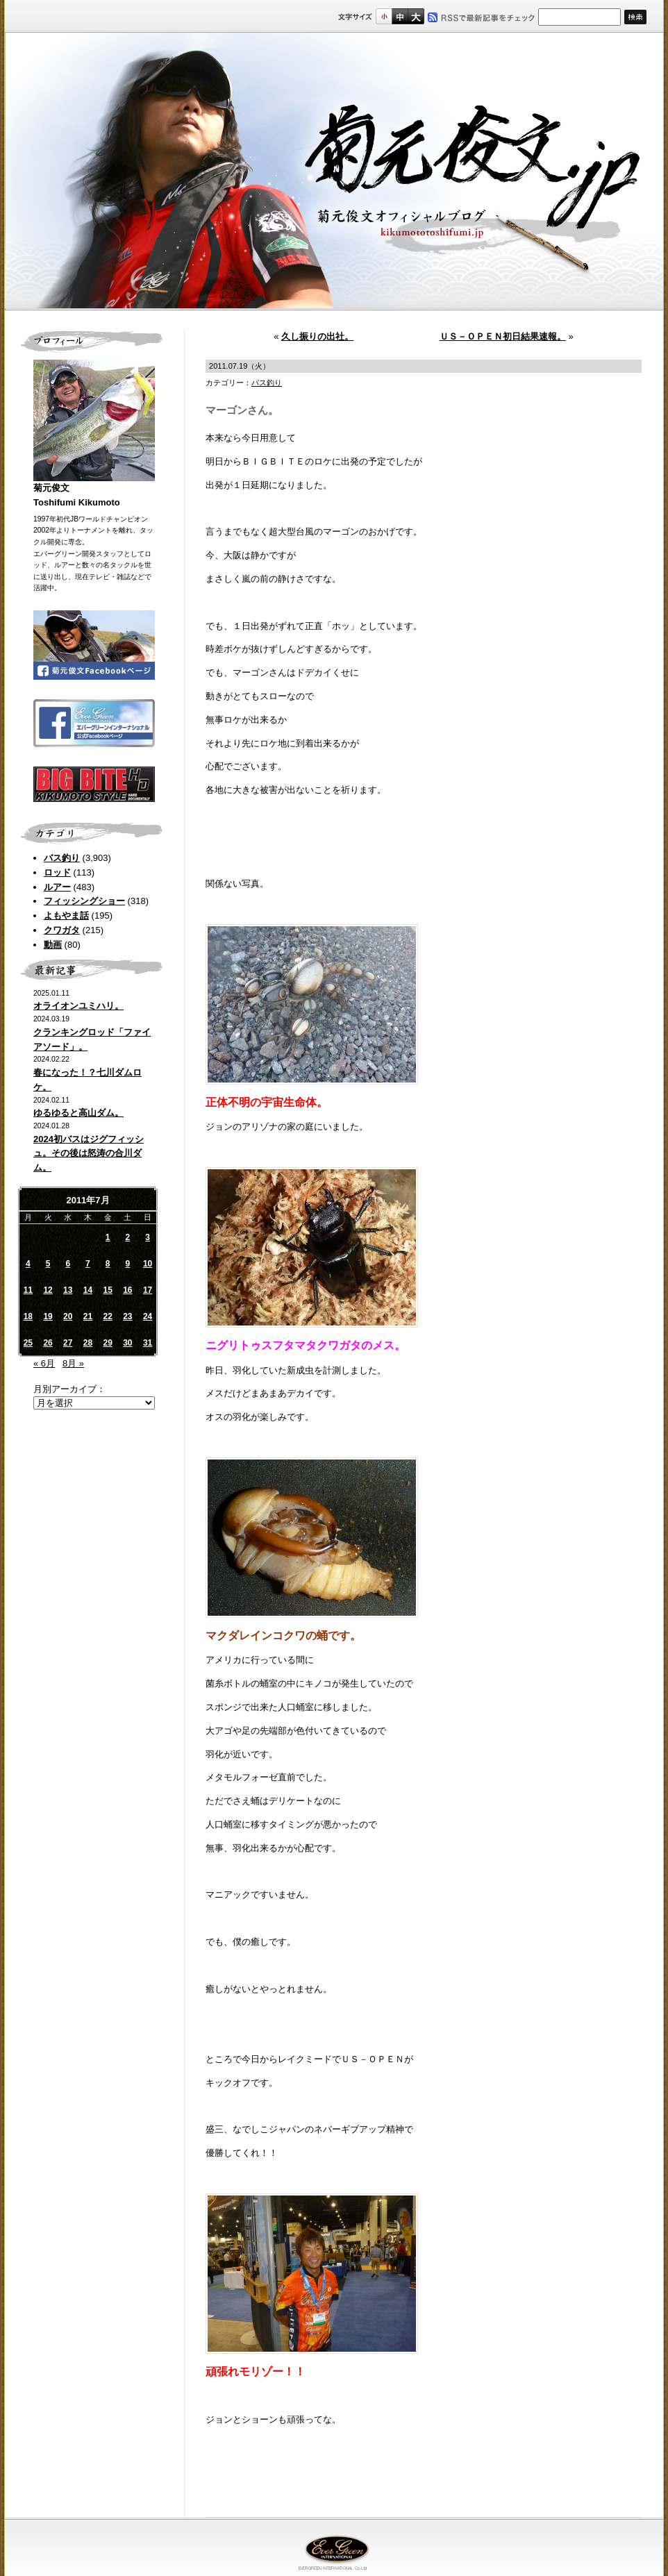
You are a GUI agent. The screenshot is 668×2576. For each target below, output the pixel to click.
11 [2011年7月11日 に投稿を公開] (28, 1290)
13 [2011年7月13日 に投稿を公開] (67, 1290)
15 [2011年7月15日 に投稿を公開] (107, 1290)
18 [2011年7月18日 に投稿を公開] (28, 1316)
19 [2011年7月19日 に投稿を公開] (47, 1316)
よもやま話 (66, 915)
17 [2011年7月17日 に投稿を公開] (147, 1290)
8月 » (73, 1363)
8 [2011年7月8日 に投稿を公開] (108, 1264)
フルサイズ (416, 16)
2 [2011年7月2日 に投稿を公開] (128, 1237)
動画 (53, 944)
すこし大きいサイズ (400, 16)
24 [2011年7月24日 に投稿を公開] (147, 1316)
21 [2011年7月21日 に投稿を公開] (87, 1316)
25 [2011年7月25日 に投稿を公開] (28, 1343)
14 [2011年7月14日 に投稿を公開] (87, 1290)
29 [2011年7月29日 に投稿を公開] (107, 1343)
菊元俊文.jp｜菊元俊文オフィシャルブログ (334, 171)
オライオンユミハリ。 (78, 1006)
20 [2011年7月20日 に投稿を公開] (67, 1316)
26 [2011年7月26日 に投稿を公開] (47, 1343)
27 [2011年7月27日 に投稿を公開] (67, 1343)
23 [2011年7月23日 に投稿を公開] (127, 1316)
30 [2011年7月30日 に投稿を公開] (127, 1343)
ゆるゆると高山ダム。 (78, 1112)
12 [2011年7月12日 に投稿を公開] (47, 1290)
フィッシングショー (84, 901)
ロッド (57, 872)
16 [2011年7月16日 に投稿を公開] (127, 1290)
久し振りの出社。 (317, 336)
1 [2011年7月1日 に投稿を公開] (108, 1237)
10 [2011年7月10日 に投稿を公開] (147, 1264)
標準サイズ (384, 16)
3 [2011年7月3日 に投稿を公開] (147, 1237)
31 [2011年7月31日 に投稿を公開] (147, 1343)
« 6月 (44, 1363)
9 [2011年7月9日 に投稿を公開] (128, 1264)
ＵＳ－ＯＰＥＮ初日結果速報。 (503, 336)
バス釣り (62, 858)
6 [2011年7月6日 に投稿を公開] (67, 1264)
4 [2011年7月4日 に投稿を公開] (28, 1264)
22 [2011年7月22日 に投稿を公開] (107, 1316)
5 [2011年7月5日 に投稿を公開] (48, 1264)
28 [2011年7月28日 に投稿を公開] (87, 1343)
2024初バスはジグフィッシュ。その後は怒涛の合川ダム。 (88, 1153)
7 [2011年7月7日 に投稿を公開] (87, 1264)
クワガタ (62, 930)
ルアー (57, 887)
